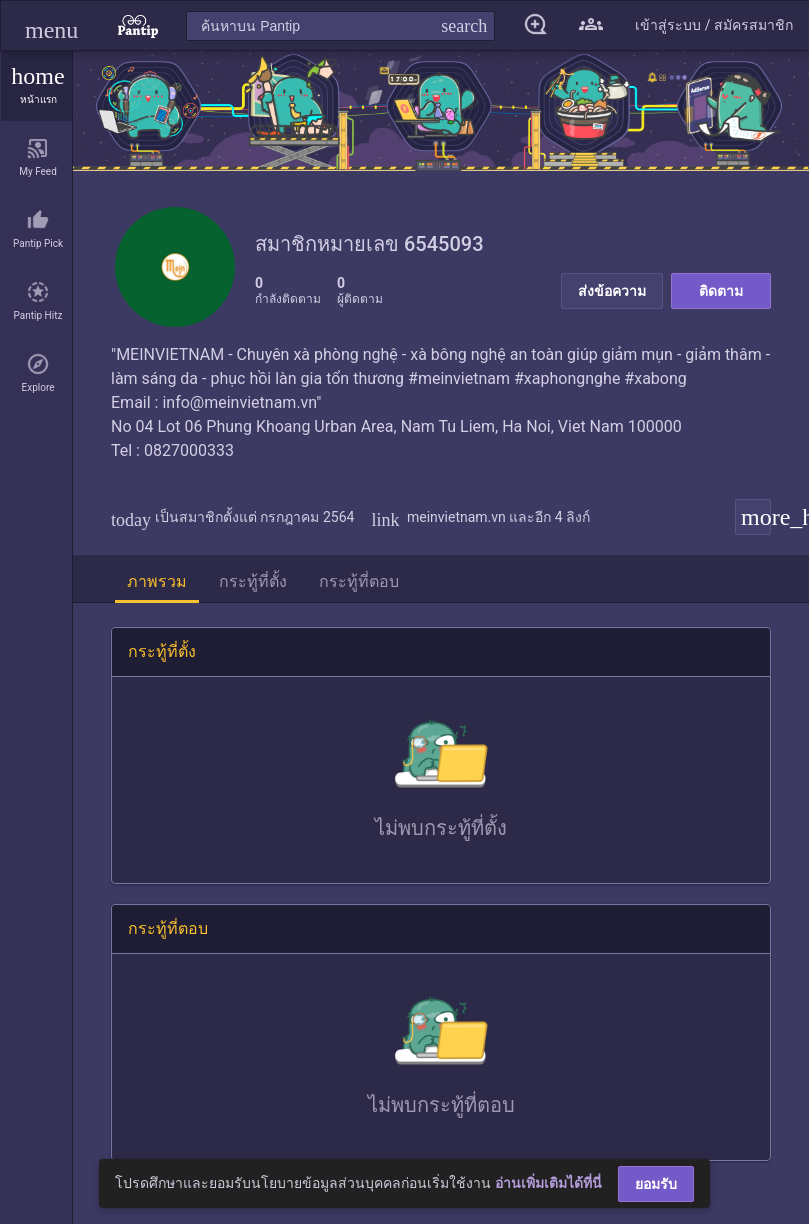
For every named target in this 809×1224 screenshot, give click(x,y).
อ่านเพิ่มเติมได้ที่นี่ (548, 1183)
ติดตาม (721, 291)
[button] (51, 25)
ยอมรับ (656, 1184)
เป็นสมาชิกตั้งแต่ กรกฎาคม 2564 (232, 517)
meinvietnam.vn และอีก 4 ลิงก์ (480, 517)
